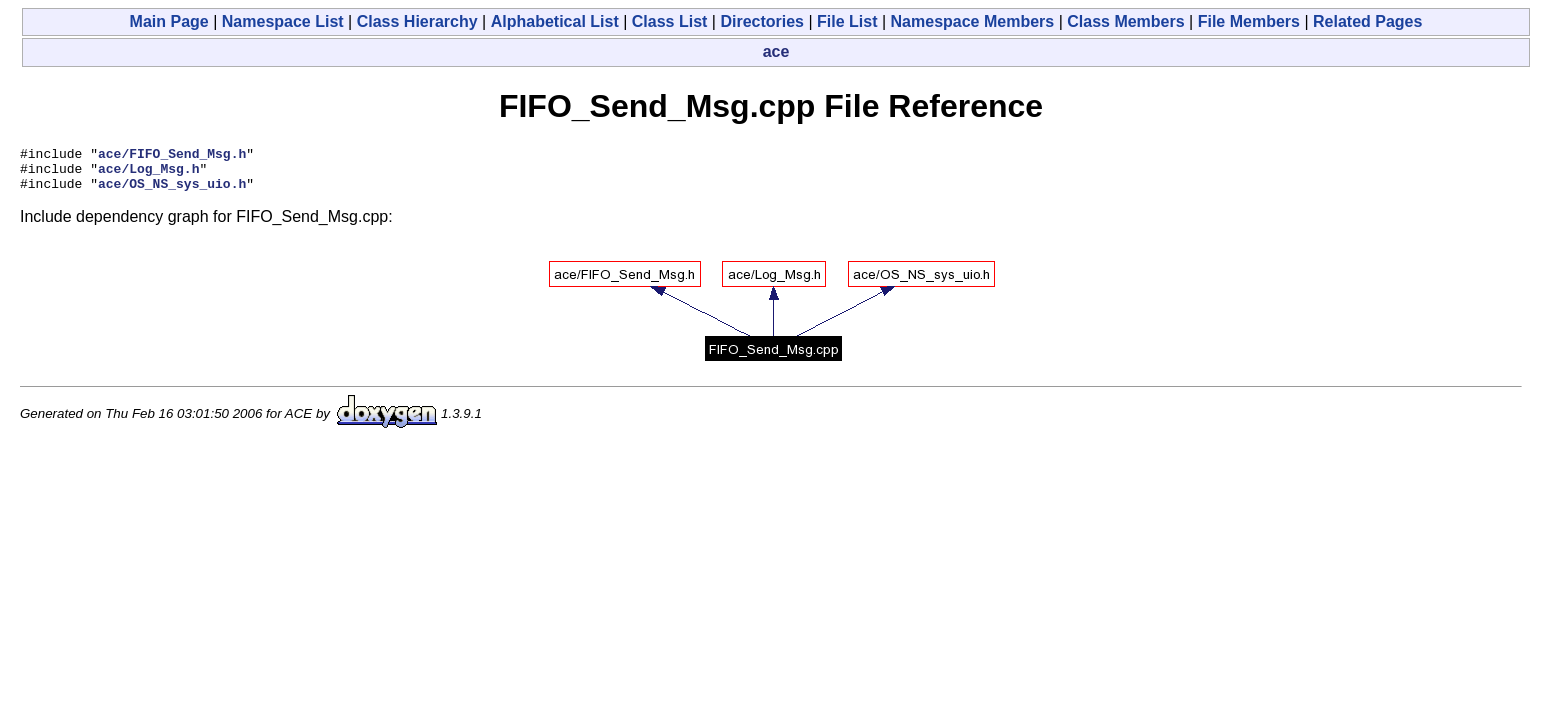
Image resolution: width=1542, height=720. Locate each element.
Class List (670, 21)
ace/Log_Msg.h (148, 174)
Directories (762, 21)
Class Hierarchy (417, 21)
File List (847, 21)
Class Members (1125, 21)
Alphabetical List (555, 21)
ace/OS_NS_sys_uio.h (172, 192)
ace (776, 51)
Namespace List (283, 21)
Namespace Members (973, 21)
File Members (1249, 21)
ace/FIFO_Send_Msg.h (172, 156)
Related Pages (1367, 21)
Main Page (169, 21)
